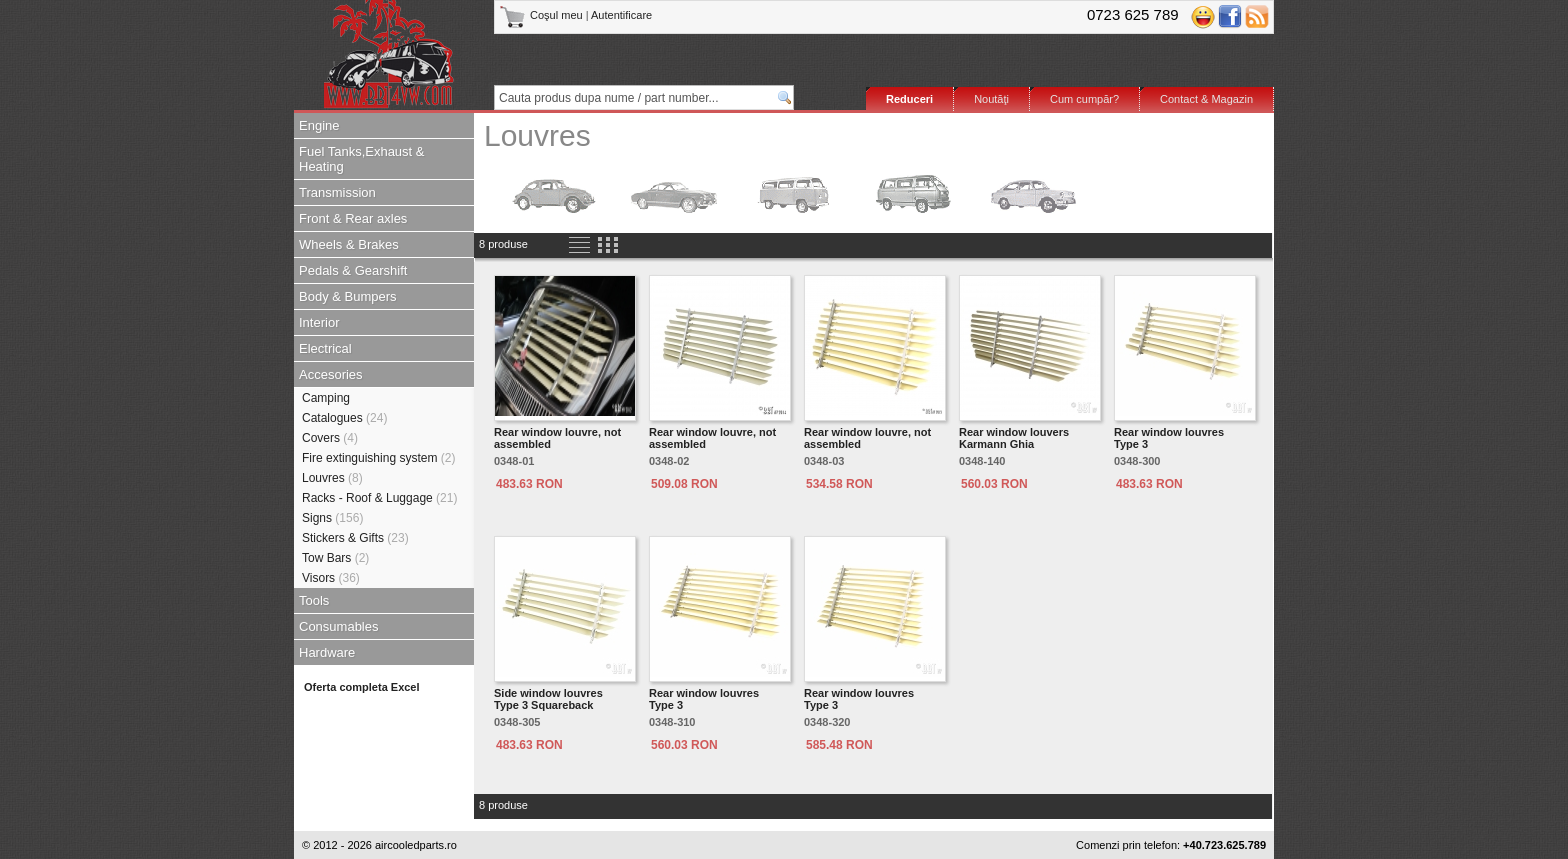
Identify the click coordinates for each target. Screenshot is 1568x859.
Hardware (327, 652)
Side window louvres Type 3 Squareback (548, 699)
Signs (332, 518)
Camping (326, 398)
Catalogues (344, 418)
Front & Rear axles (353, 218)
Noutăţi (991, 99)
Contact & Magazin (1206, 99)
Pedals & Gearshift (353, 270)
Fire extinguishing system (378, 458)
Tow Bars (335, 558)
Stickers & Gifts (355, 538)
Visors (331, 578)
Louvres (332, 478)
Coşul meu (542, 15)
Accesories (331, 374)
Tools (314, 600)
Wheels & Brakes (349, 244)
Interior (319, 322)
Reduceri (909, 99)
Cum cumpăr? (1084, 99)
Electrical (325, 348)
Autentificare (621, 15)
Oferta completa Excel (362, 687)
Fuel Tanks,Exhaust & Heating (362, 159)
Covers (330, 438)
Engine (319, 125)
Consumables (339, 626)
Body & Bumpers (348, 296)
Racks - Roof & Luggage (379, 498)
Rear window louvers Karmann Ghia (1014, 438)
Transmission (337, 192)
